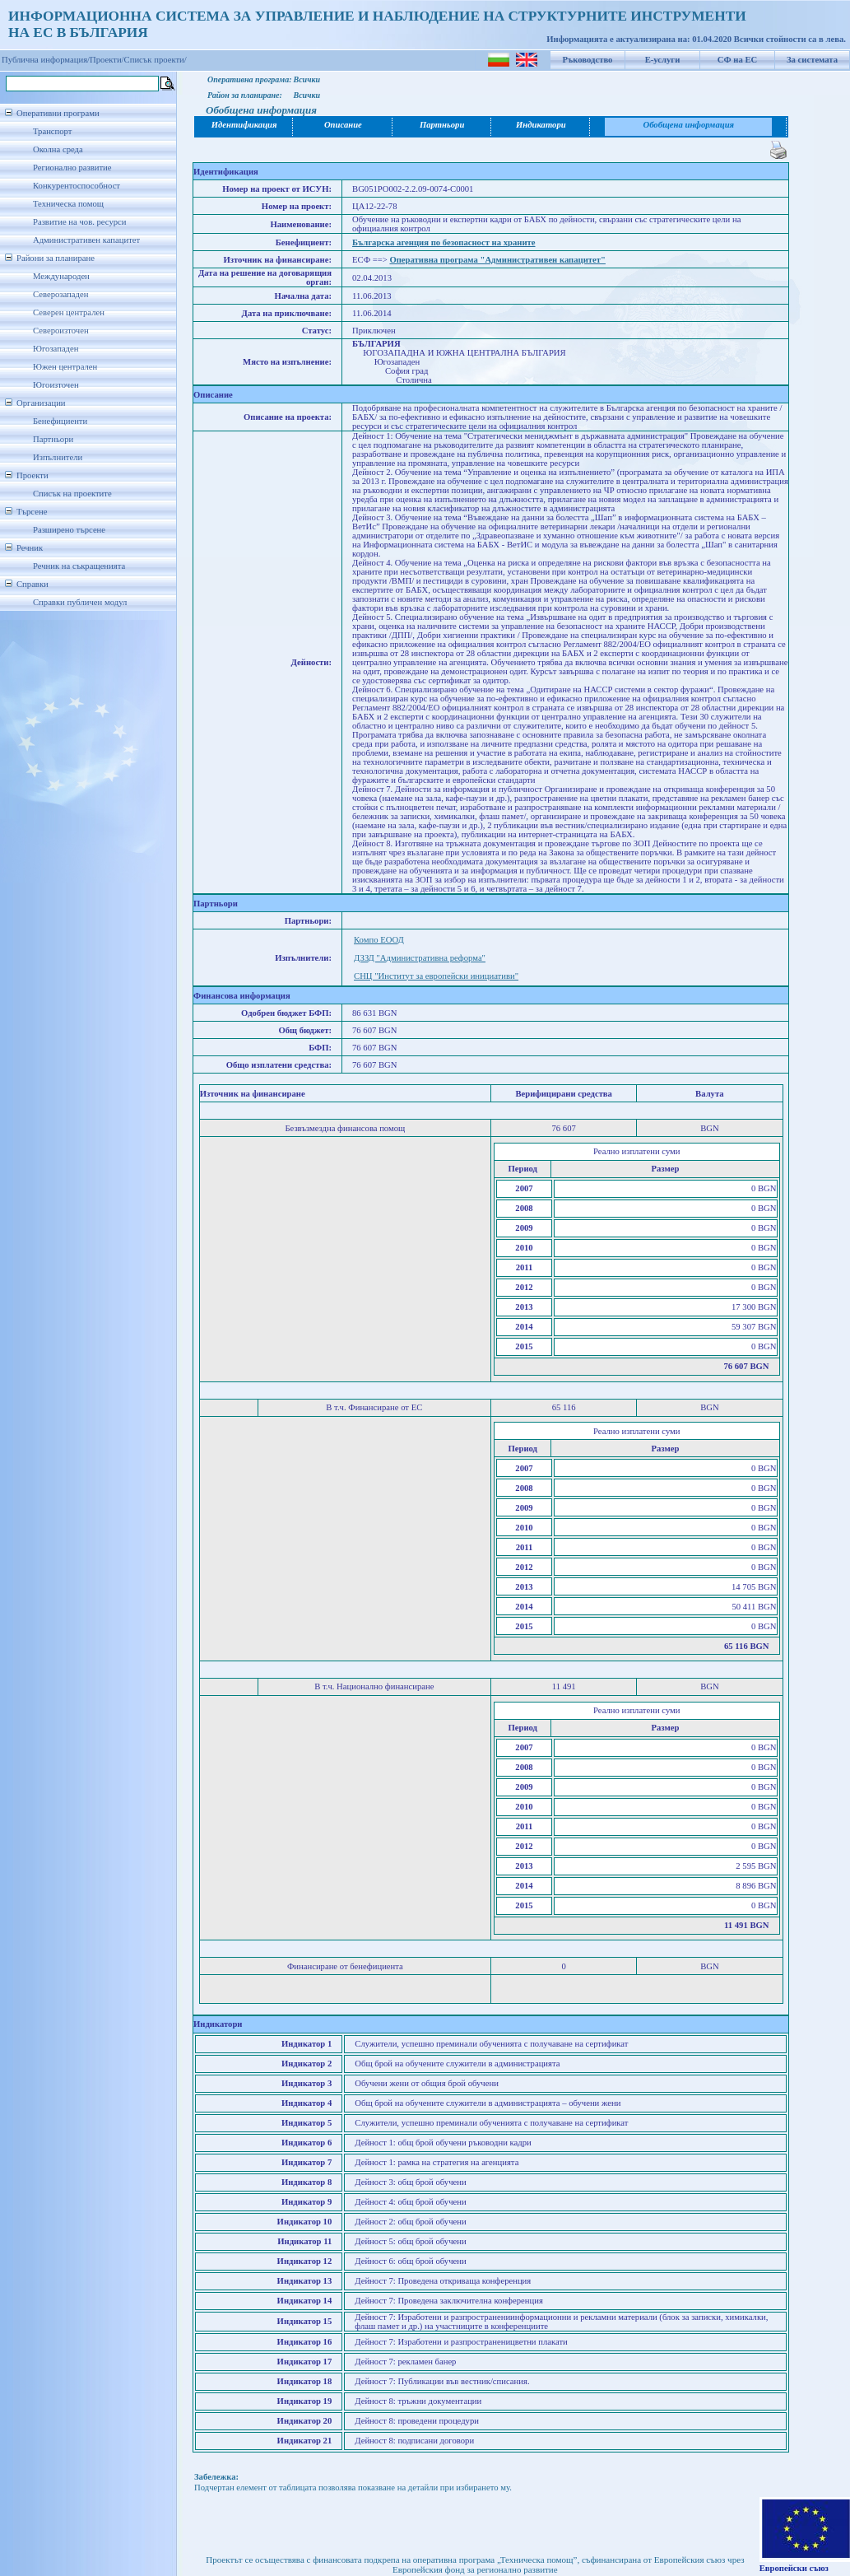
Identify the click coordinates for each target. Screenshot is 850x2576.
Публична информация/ (46, 59)
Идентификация (244, 124)
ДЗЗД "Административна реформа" (419, 957)
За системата (812, 59)
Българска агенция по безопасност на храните (444, 242)
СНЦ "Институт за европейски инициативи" (436, 976)
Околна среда (58, 149)
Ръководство (588, 59)
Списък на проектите (72, 493)
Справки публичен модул (80, 602)
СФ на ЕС (737, 59)
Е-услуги (662, 59)
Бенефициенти (60, 421)
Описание (343, 124)
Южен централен (65, 366)
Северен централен (69, 312)
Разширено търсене (69, 529)
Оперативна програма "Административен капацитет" (497, 259)
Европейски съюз (794, 2568)
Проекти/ (107, 59)
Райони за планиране (55, 258)
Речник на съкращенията (79, 566)
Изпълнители (57, 457)
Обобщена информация (688, 124)
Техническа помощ (68, 203)
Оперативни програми (58, 113)
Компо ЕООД (379, 939)
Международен (61, 276)
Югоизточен (56, 384)
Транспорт (52, 131)
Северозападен (60, 294)
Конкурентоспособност (76, 185)
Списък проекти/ (155, 59)
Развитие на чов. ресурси (80, 221)
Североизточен (61, 330)
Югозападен (55, 348)
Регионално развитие (72, 167)
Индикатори (541, 124)
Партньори (53, 439)
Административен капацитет (86, 240)
